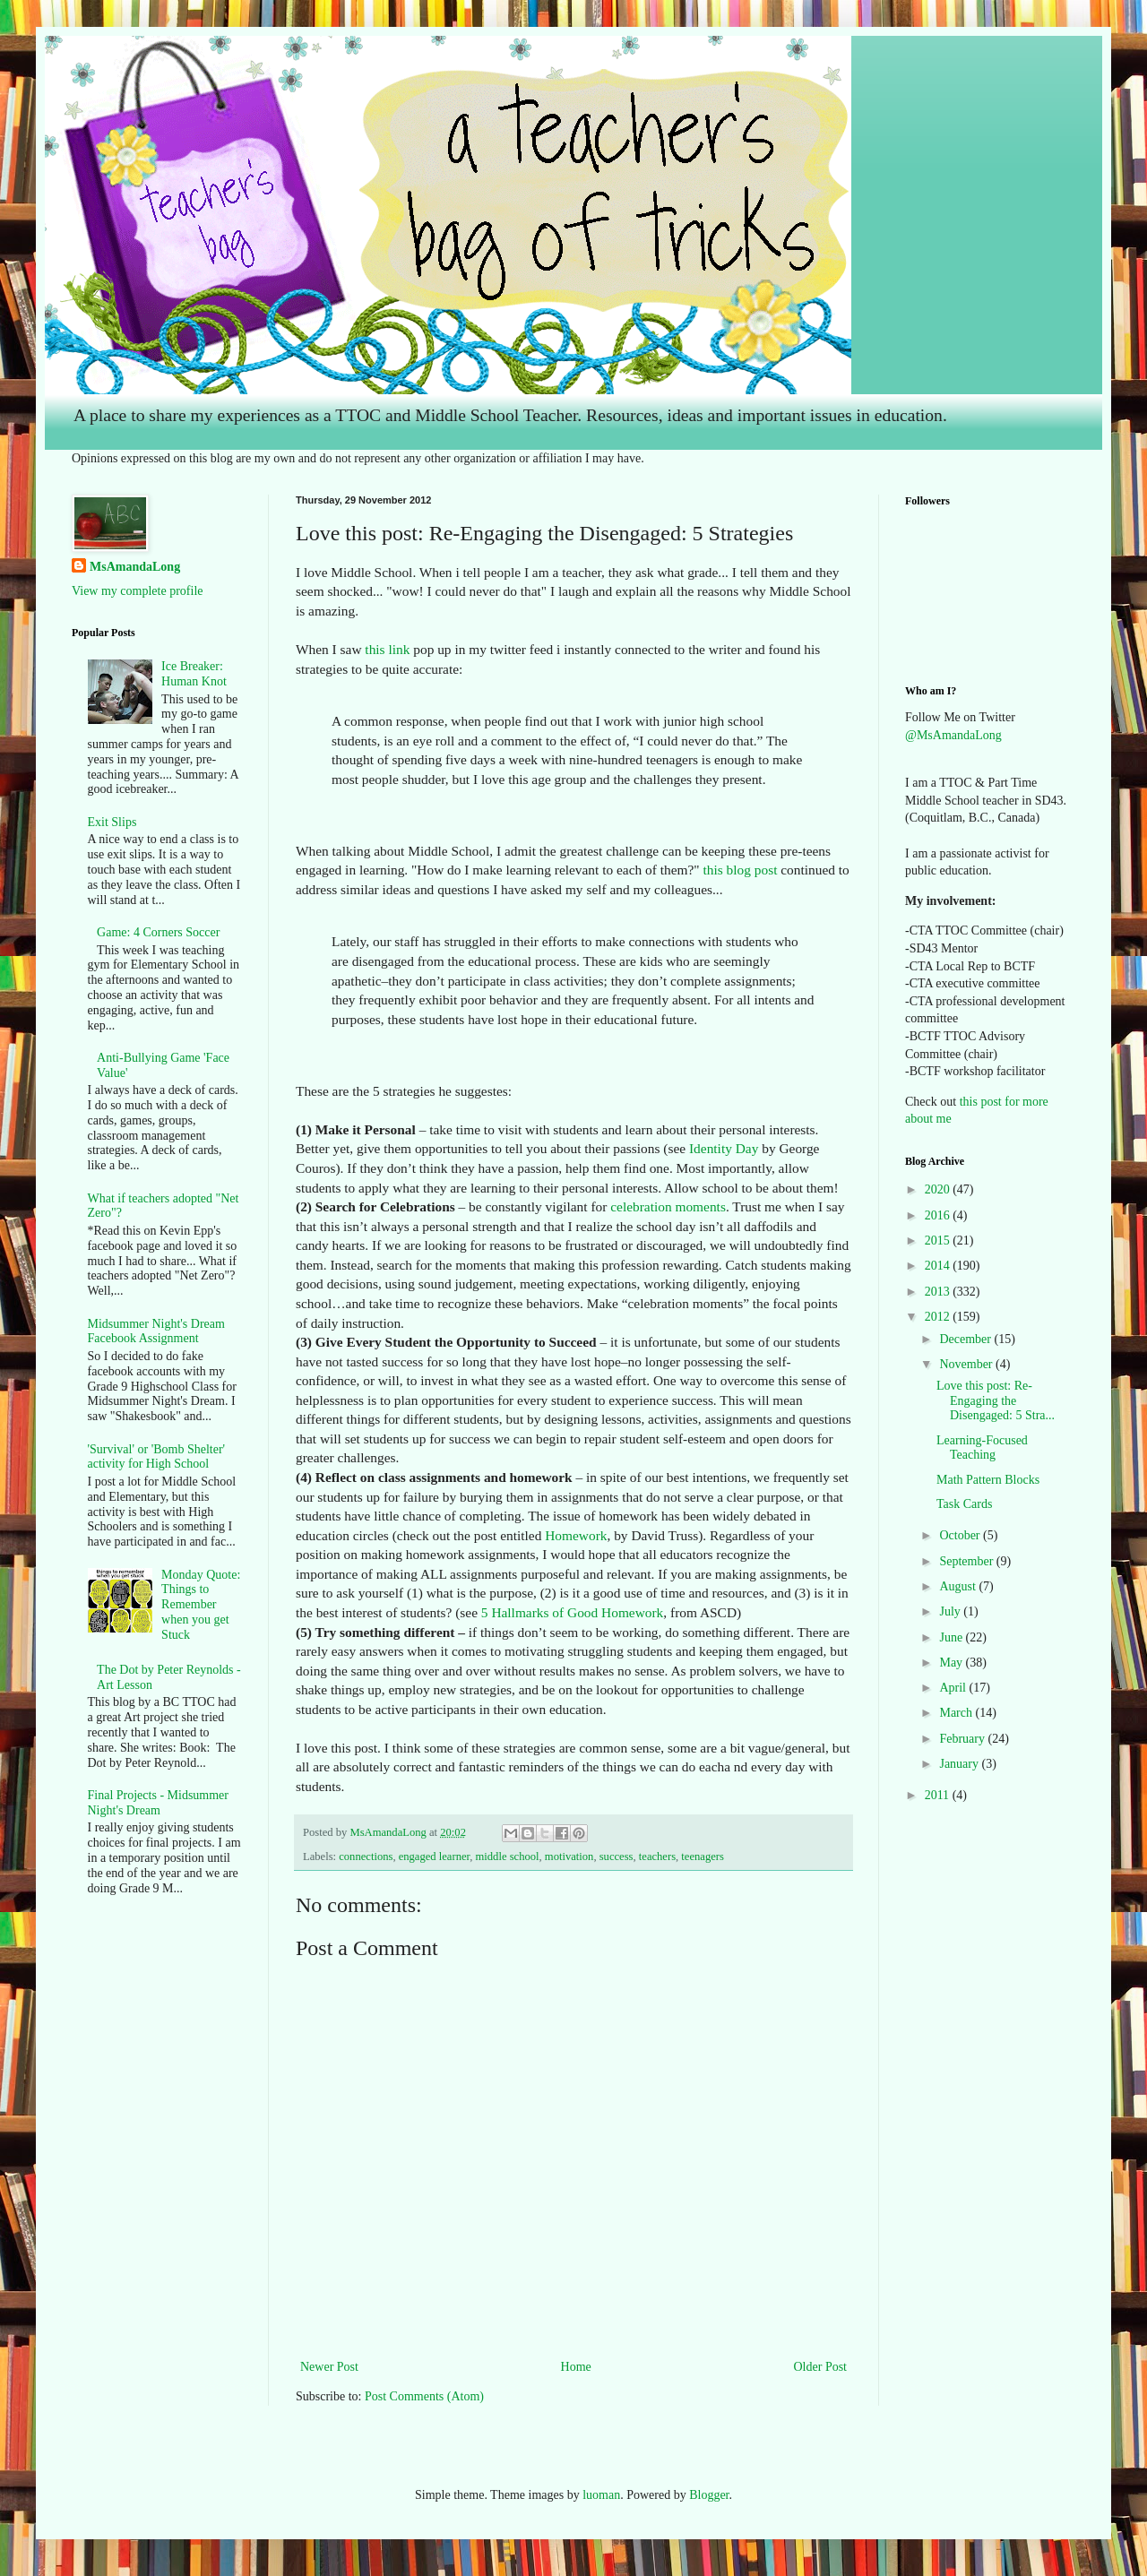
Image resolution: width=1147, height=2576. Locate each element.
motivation (569, 1856)
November (967, 1364)
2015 (939, 1240)
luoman (601, 2495)
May (952, 1662)
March (957, 1712)
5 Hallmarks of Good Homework (572, 1612)
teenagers (702, 1856)
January (960, 1763)
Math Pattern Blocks (987, 1479)
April (954, 1687)
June (952, 1637)
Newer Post (329, 2367)
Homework (576, 1535)
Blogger (709, 2495)
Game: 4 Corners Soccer (158, 932)
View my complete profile (137, 591)
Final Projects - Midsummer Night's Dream (158, 1802)
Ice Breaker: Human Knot (194, 673)
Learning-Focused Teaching (982, 1448)
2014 (939, 1265)
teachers (657, 1856)
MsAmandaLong (135, 566)
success (616, 1856)
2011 (939, 1795)
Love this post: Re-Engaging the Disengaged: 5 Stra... (995, 1401)
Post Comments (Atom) (424, 2396)
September (967, 1561)
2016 (939, 1215)
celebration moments (668, 1206)
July (951, 1611)
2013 (939, 1291)
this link (386, 649)
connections (365, 1856)
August (959, 1586)
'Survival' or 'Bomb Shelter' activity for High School (157, 1457)
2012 (939, 1316)
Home (576, 2367)
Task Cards (964, 1504)
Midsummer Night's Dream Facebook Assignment (156, 1331)
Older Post (821, 2367)
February (963, 1738)
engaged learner (434, 1856)
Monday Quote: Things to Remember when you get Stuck (200, 1604)
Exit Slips (112, 822)
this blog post (740, 869)
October (961, 1535)
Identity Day (723, 1148)
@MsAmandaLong (953, 735)
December (966, 1339)
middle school (507, 1856)
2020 (939, 1189)
